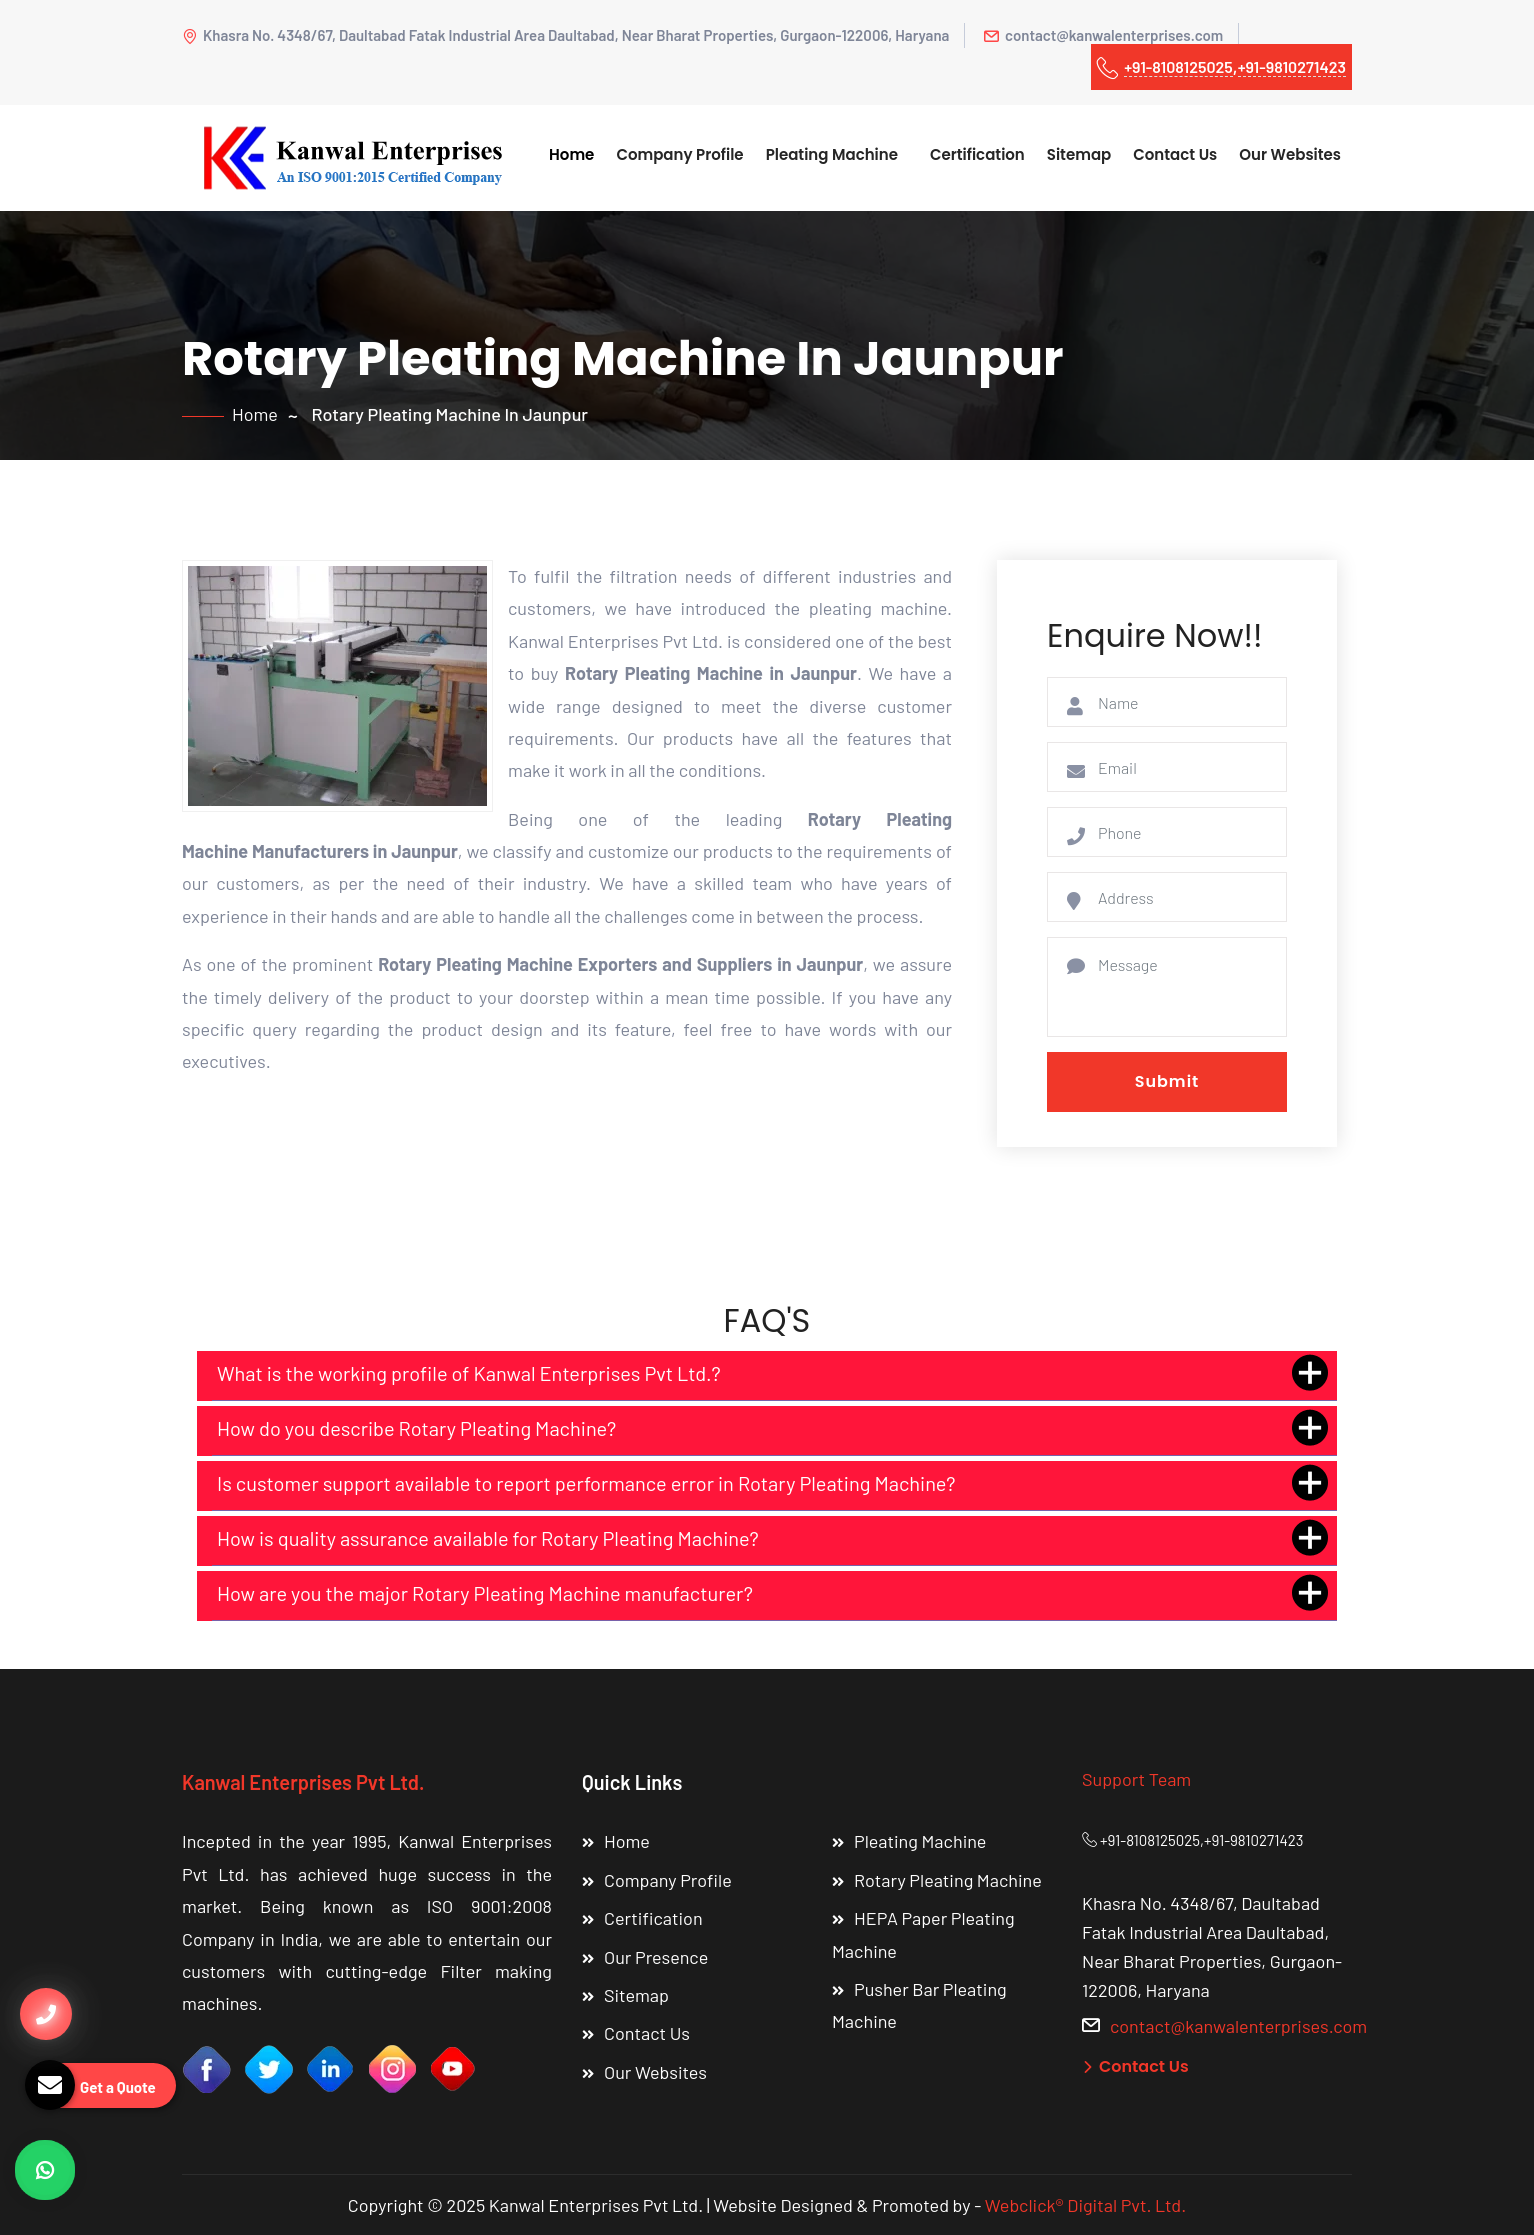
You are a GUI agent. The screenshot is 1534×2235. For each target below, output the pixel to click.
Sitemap (1079, 154)
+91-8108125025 (1178, 66)
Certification (977, 154)
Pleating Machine (832, 154)
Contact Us (1175, 154)
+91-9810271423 (1292, 66)
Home (571, 154)
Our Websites (1290, 154)
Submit (1167, 1081)
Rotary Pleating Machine (948, 1880)
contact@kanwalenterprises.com (1103, 35)
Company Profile (679, 154)
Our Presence (656, 1957)
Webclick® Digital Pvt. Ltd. (1085, 2205)
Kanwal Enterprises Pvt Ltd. (303, 1782)
